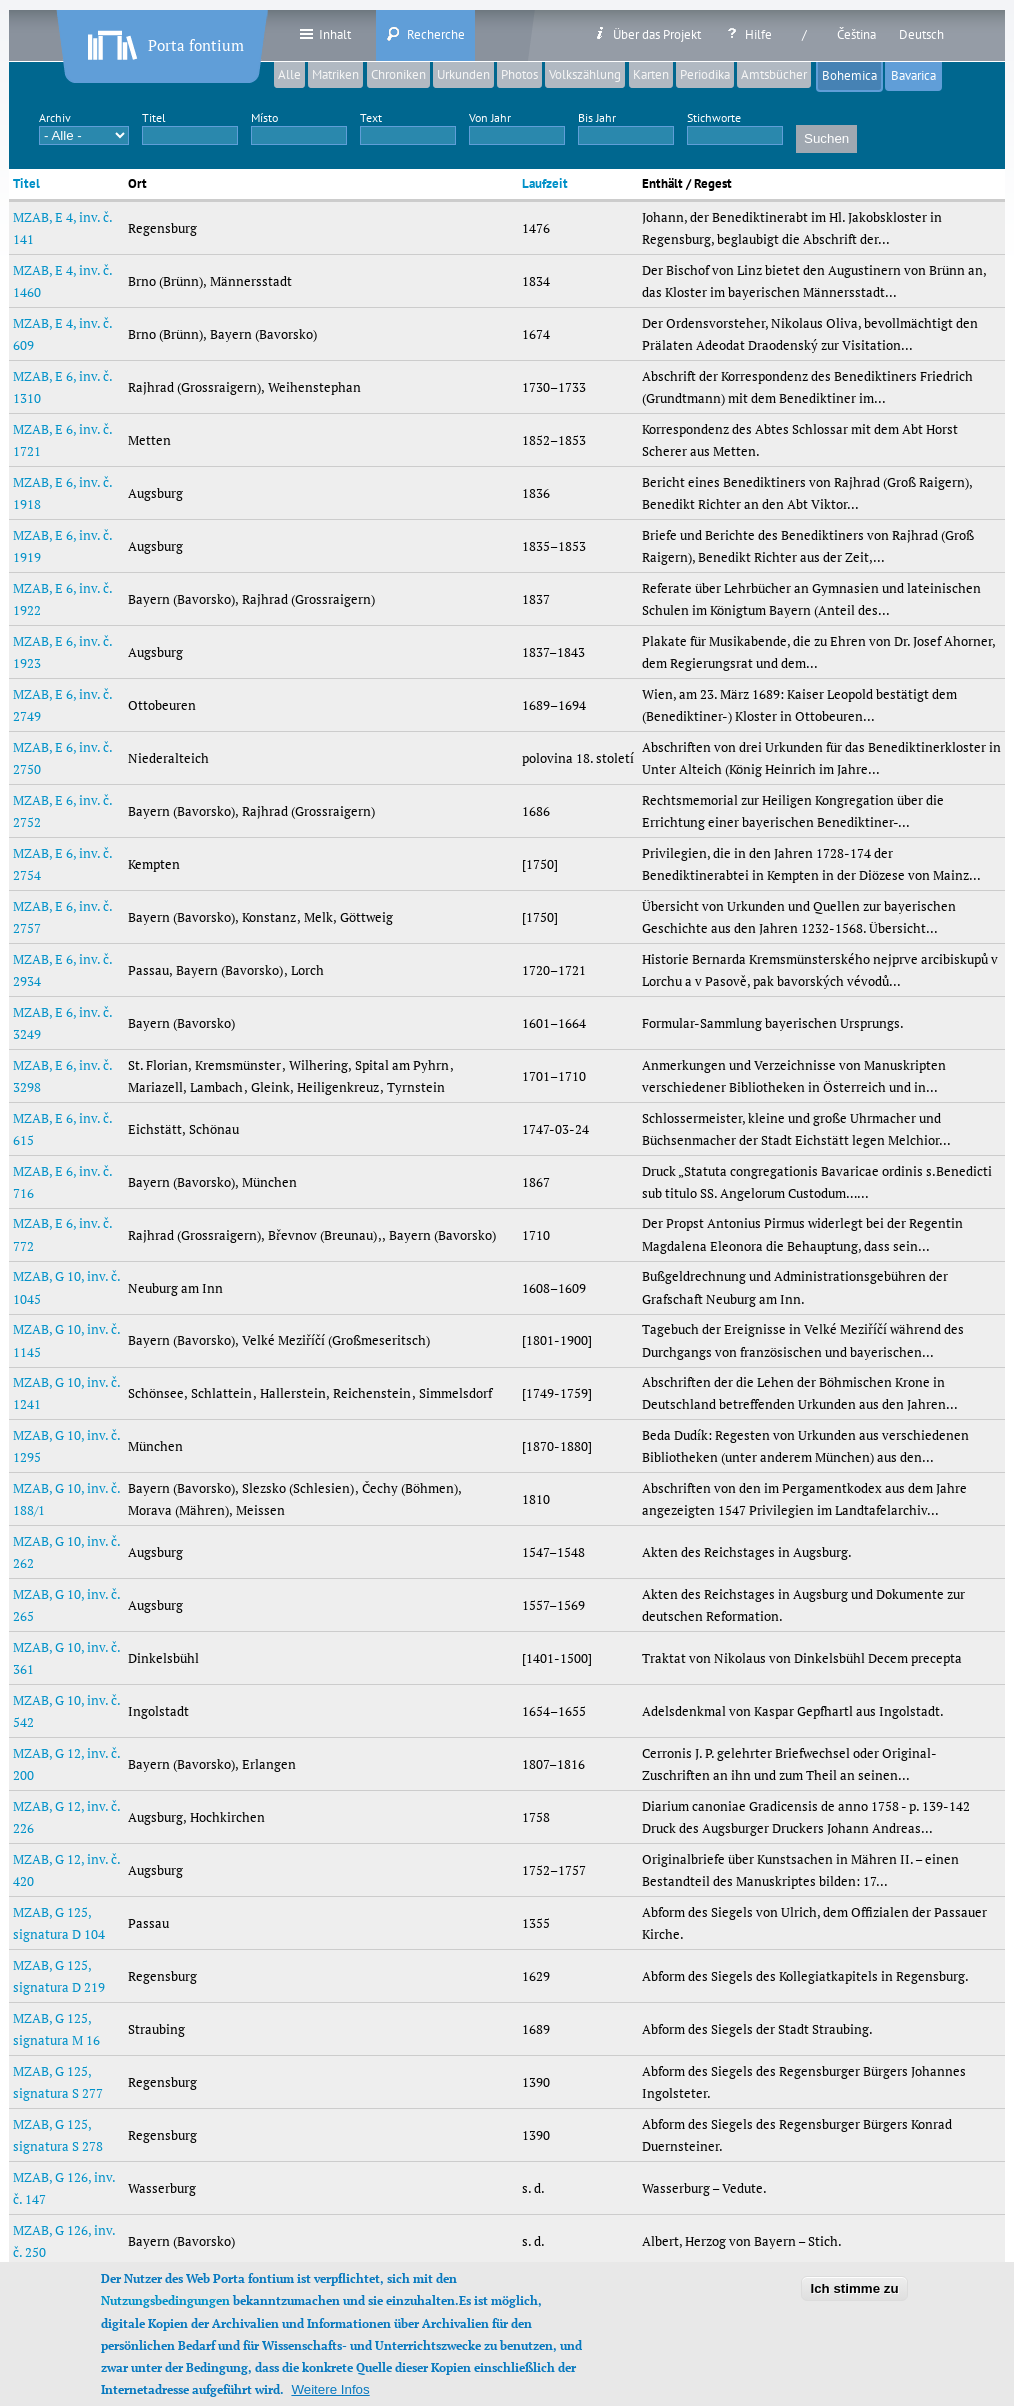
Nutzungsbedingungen (165, 2317)
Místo (264, 117)
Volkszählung (585, 74)
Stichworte (714, 117)
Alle (289, 74)
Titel (154, 117)
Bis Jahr (597, 117)
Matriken (335, 74)
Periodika (705, 74)
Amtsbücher (774, 74)
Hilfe (748, 34)
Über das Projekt (646, 34)
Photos (519, 74)
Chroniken (398, 74)
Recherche (425, 34)
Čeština (856, 34)
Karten (651, 74)
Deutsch (921, 34)
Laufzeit (545, 183)
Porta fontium (164, 41)
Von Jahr (490, 117)
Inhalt (324, 34)
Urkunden (463, 74)
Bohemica (849, 75)
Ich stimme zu (854, 2304)
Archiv (55, 117)
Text (371, 117)
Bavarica (916, 75)
